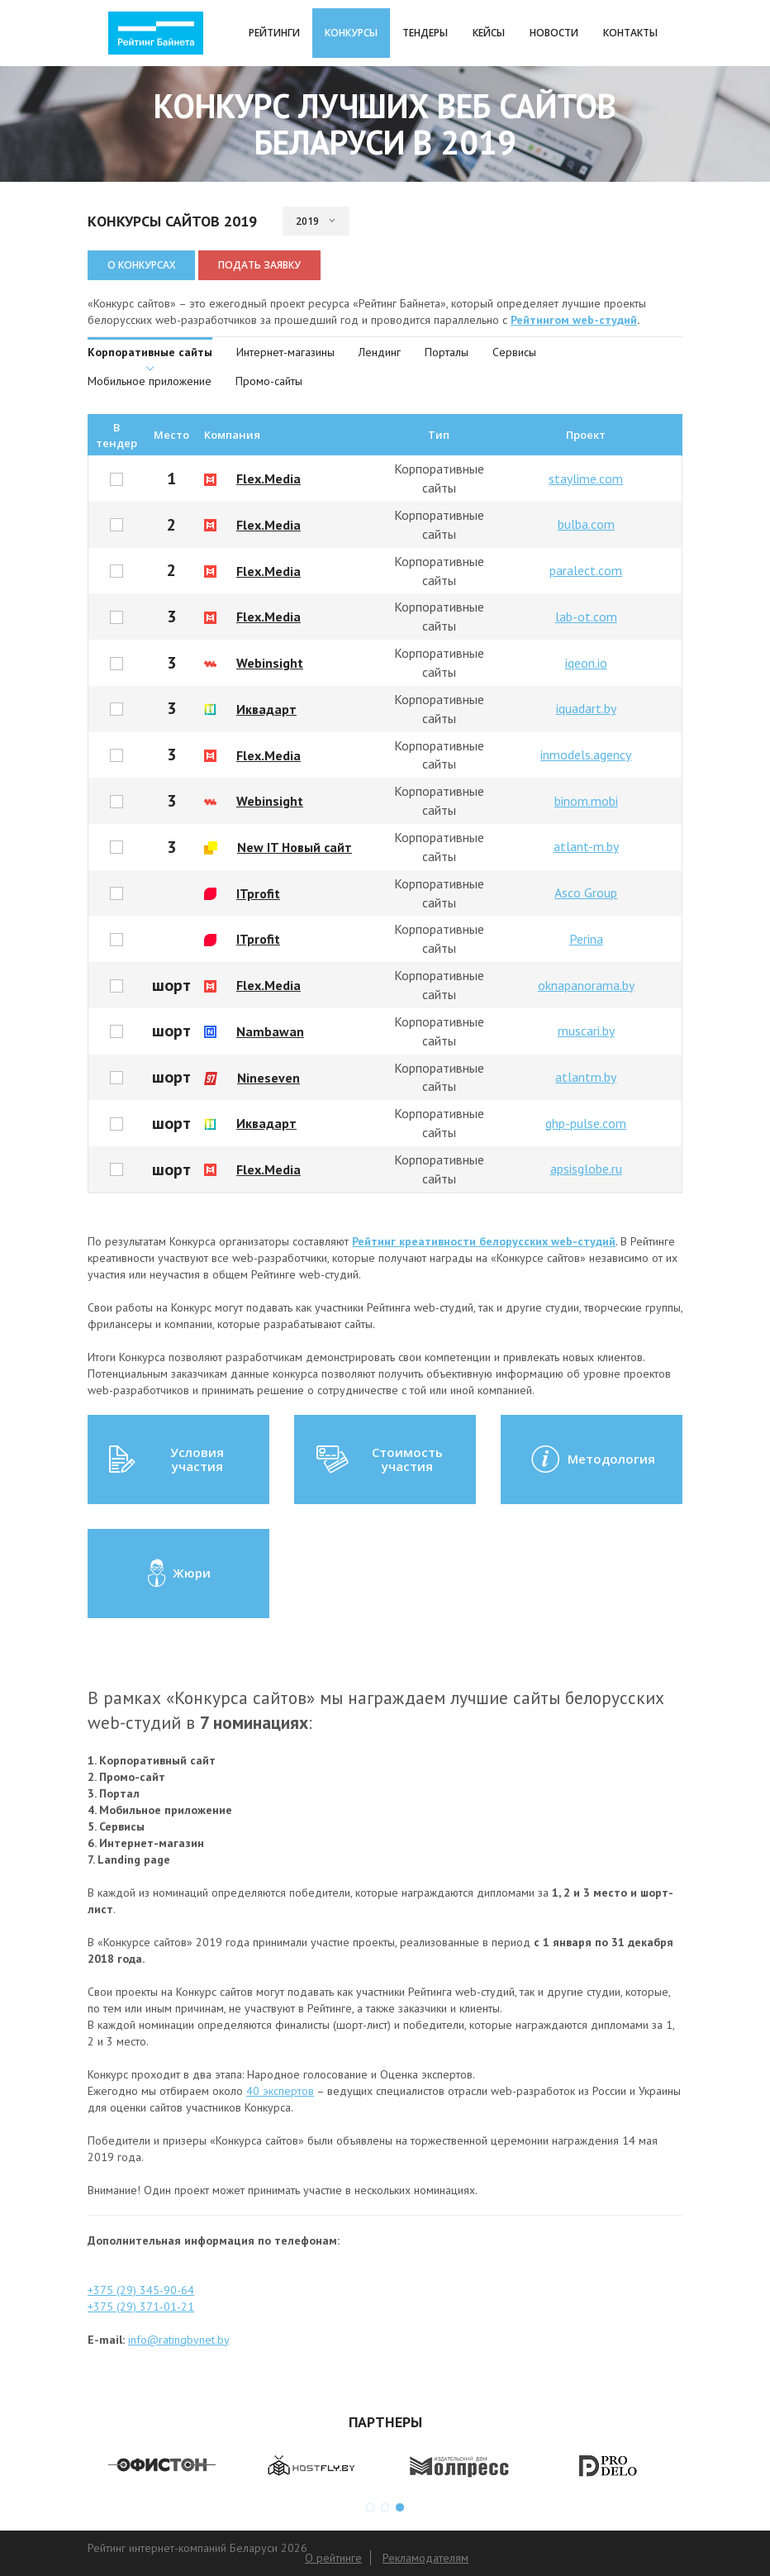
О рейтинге (333, 2557)
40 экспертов (280, 2090)
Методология (592, 1459)
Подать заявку (259, 265)
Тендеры (425, 33)
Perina (586, 939)
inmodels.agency (585, 754)
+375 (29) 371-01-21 (141, 2306)
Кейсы (489, 33)
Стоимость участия (378, 1459)
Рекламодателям (425, 2557)
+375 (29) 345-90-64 (141, 2290)
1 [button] (370, 2507)
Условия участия (166, 1459)
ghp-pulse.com (585, 1123)
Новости (554, 33)
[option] (162, 2466)
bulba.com (586, 524)
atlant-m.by (586, 846)
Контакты (630, 33)
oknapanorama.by (586, 985)
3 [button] (400, 2507)
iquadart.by (586, 708)
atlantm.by (585, 1077)
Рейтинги (274, 33)
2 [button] (385, 2507)
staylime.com (586, 478)
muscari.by (586, 1030)
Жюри (178, 1573)
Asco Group (585, 892)
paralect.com (585, 570)
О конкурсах (141, 265)
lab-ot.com (586, 616)
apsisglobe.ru (586, 1168)
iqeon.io (586, 663)
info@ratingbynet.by (178, 2339)
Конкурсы (351, 33)
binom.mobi (586, 801)
